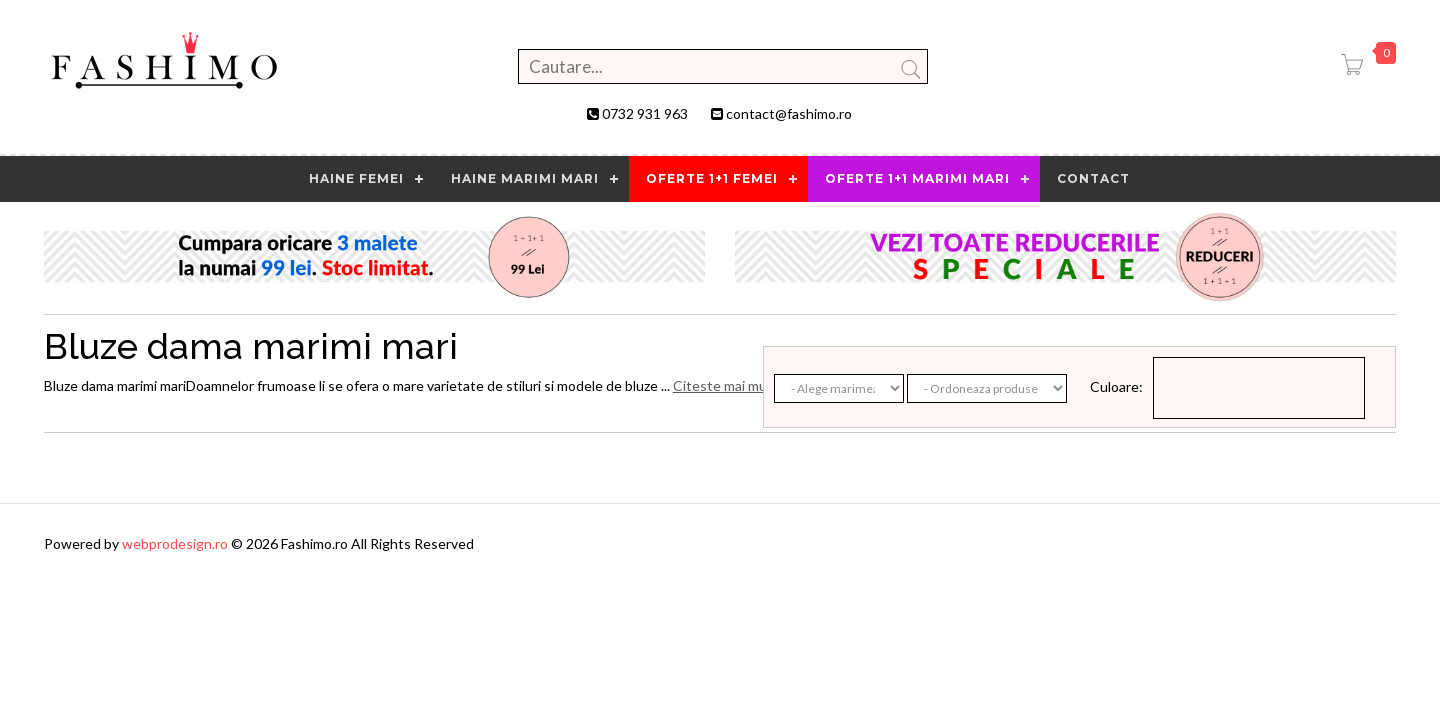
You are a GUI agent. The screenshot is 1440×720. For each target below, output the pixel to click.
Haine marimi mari (525, 178)
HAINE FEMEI (356, 178)
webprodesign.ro (176, 543)
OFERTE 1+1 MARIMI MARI (917, 178)
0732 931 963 (645, 113)
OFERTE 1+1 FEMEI (712, 178)
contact (1093, 178)
